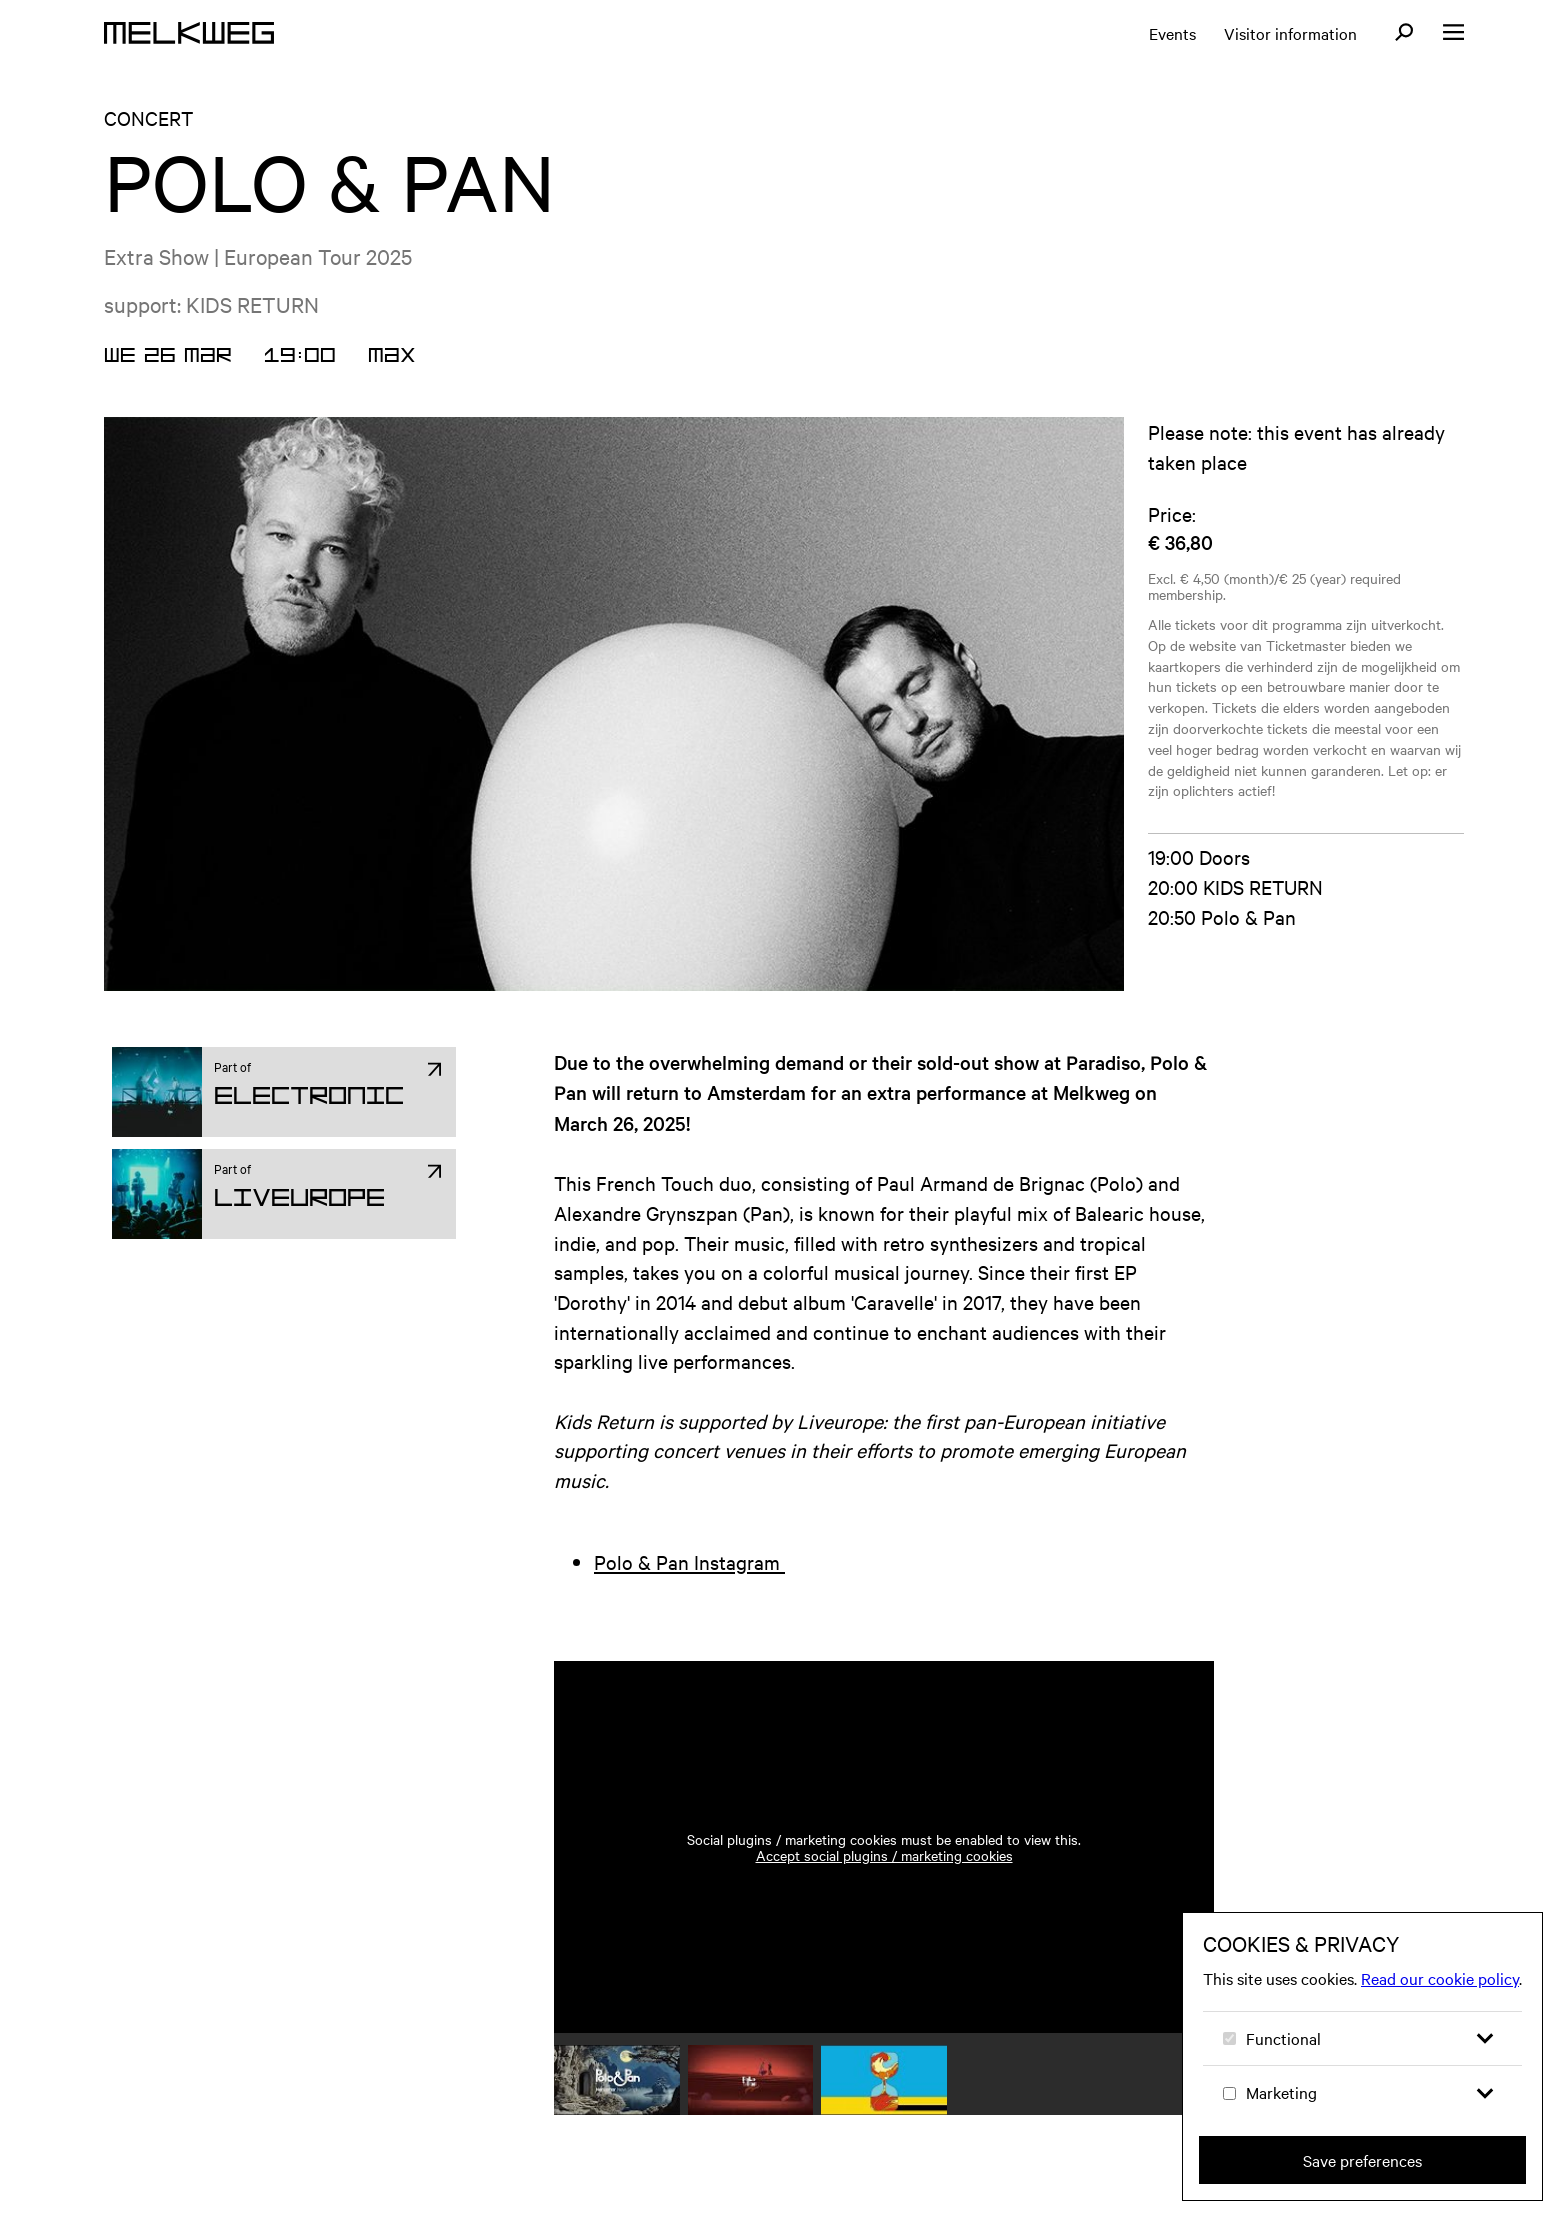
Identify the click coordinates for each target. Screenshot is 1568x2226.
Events (1172, 33)
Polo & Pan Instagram (689, 1561)
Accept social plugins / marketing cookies (884, 1855)
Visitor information (1290, 33)
